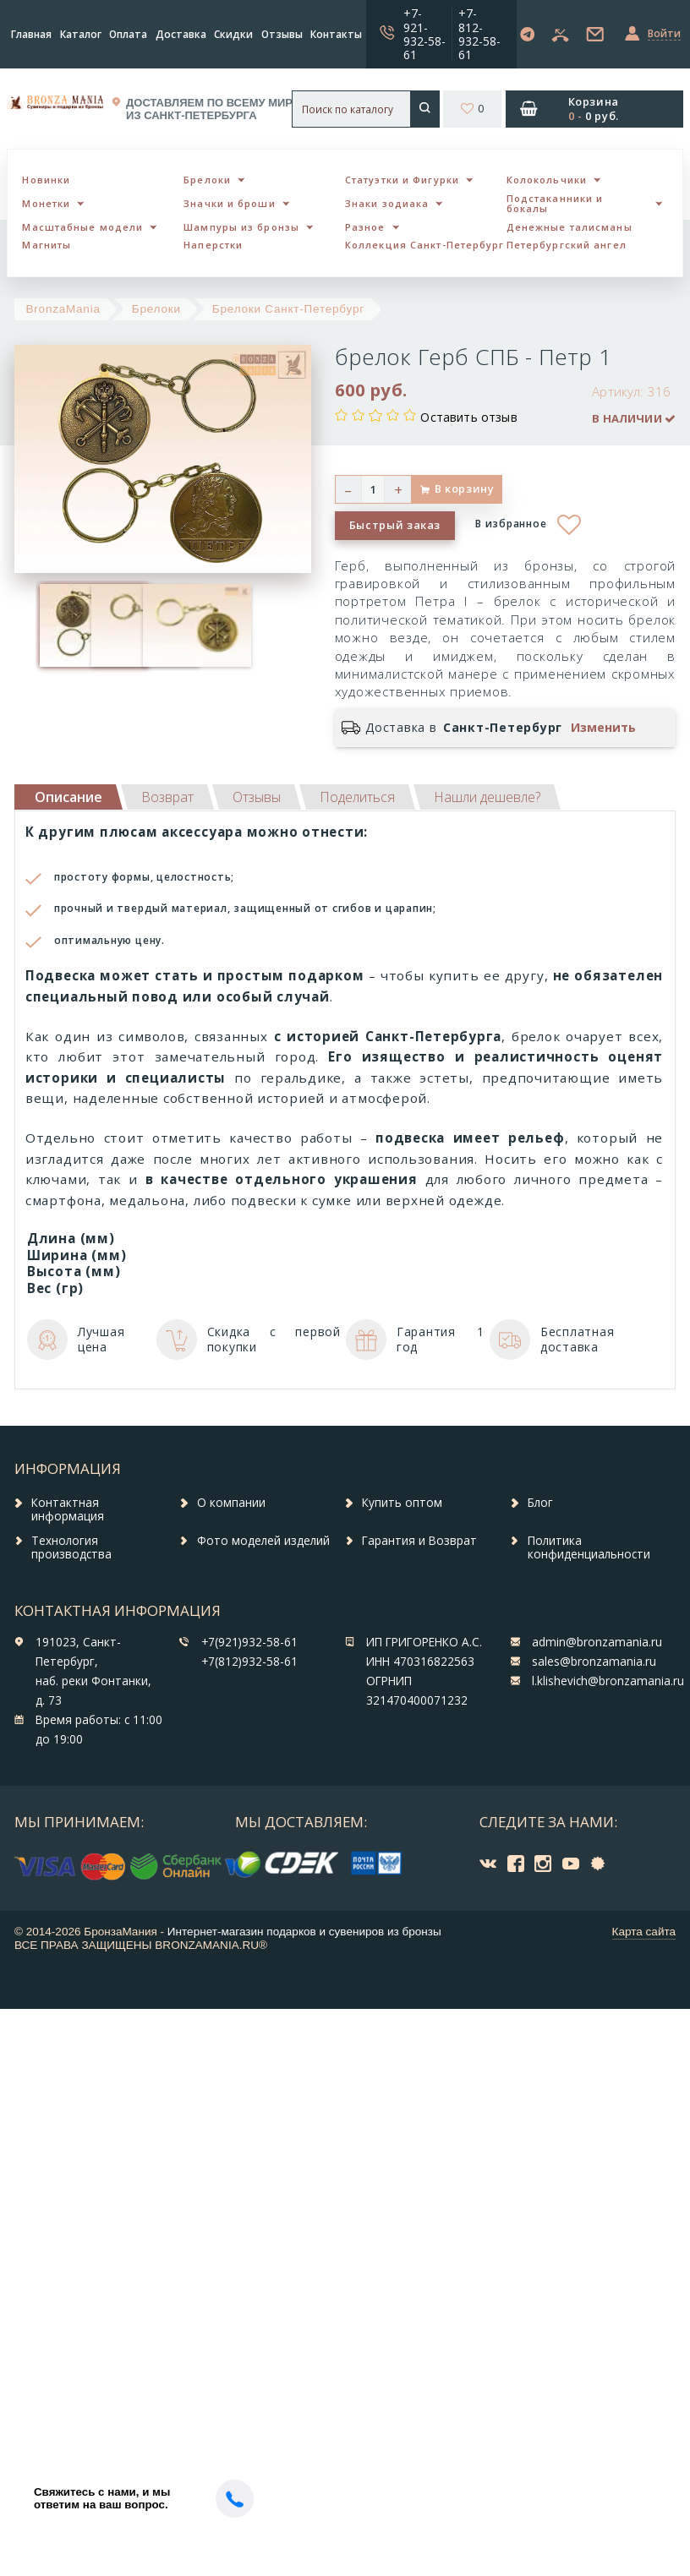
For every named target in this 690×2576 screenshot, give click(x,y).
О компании (231, 1502)
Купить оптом (402, 1502)
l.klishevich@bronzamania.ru (608, 1681)
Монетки (46, 203)
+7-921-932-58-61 (424, 33)
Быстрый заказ (395, 524)
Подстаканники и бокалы (555, 204)
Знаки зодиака (387, 203)
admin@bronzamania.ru (597, 1642)
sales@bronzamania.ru (594, 1661)
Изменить (603, 727)
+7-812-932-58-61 (479, 33)
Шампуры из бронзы (241, 227)
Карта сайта (644, 1931)
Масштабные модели (82, 227)
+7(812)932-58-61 (249, 1661)
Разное (365, 227)
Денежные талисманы (569, 227)
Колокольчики (547, 179)
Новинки (46, 179)
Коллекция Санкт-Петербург (425, 244)
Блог (540, 1502)
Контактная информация (67, 1509)
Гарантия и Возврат (419, 1540)
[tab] (167, 797)
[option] (61, 626)
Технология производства (71, 1547)
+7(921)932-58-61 (249, 1642)
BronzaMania (63, 309)
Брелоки (207, 179)
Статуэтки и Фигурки (402, 179)
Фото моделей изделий (263, 1540)
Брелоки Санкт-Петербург (288, 309)
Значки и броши (229, 203)
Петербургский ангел (567, 244)
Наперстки (213, 244)
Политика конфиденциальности (589, 1547)
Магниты (46, 244)
